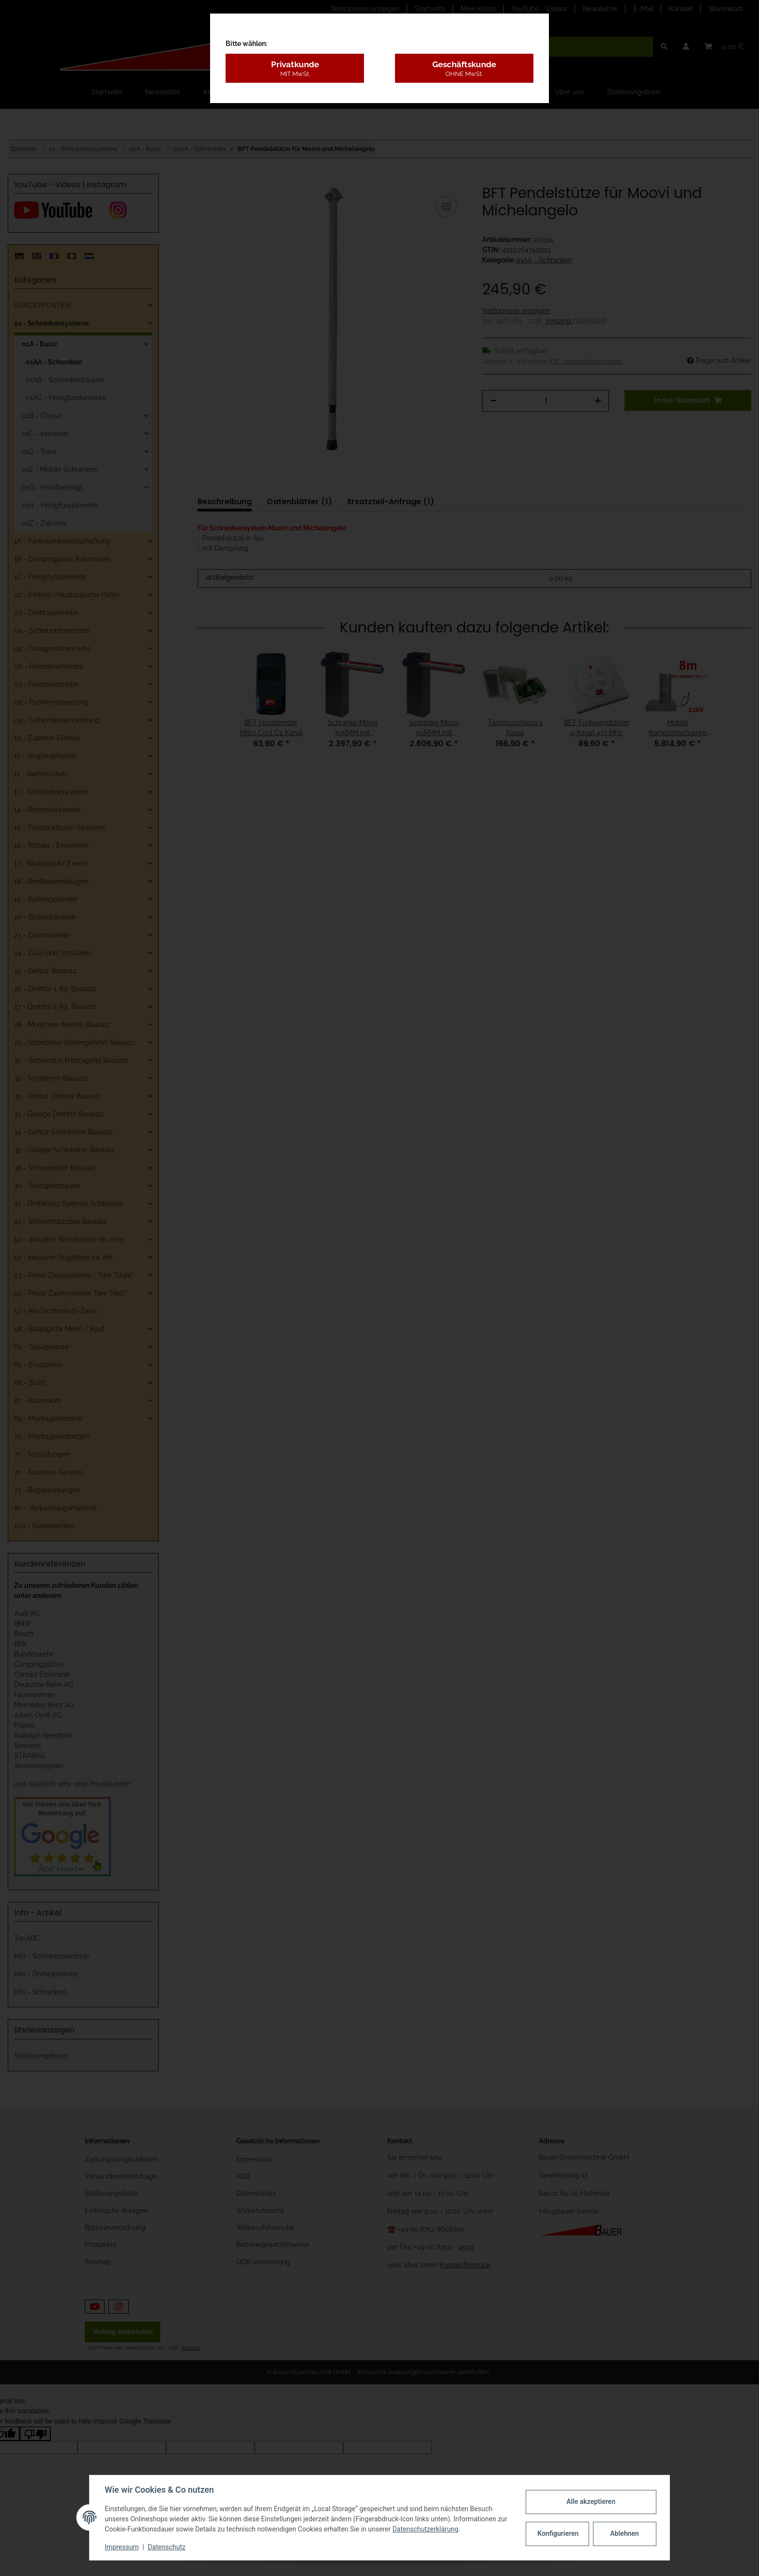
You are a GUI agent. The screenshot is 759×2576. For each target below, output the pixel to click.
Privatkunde (295, 69)
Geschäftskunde (464, 69)
